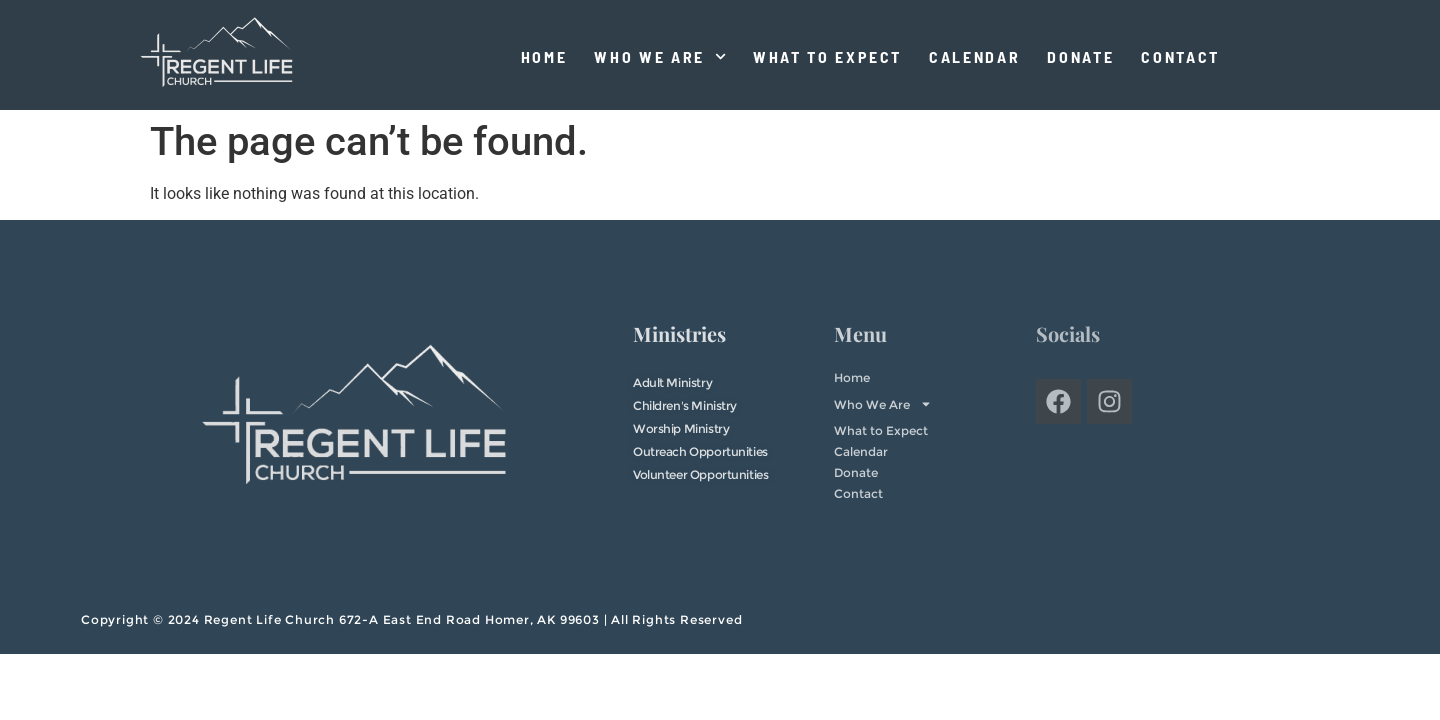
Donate (1080, 57)
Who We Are (660, 57)
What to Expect (827, 57)
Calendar (974, 57)
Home (544, 57)
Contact (1180, 57)
